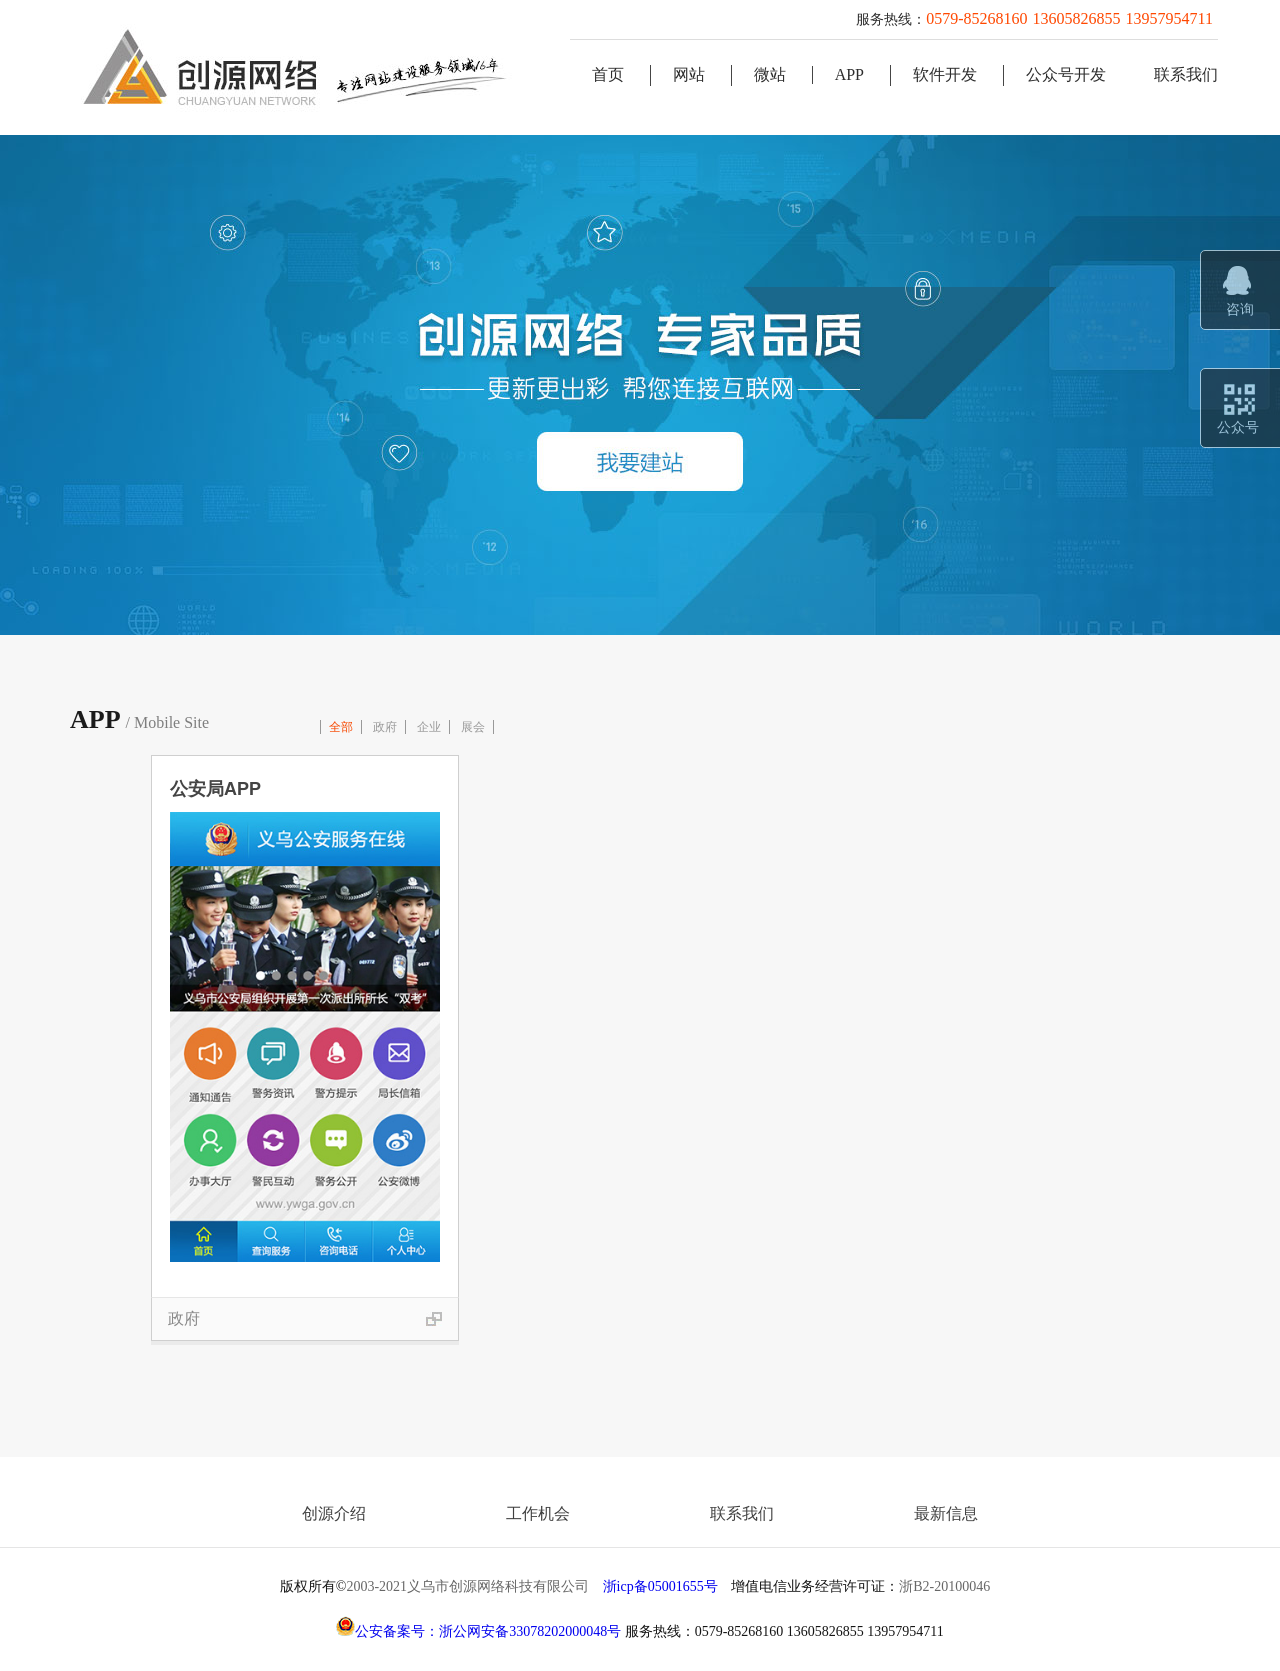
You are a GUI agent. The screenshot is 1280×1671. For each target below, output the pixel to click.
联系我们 (1186, 74)
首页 (608, 74)
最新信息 (946, 1513)
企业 (429, 727)
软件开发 (945, 74)
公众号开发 (1066, 74)
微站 (770, 74)
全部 (341, 727)
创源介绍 (334, 1513)
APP (849, 74)
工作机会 (538, 1513)
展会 (473, 727)
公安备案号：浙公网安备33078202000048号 (478, 1631)
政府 (385, 727)
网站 (689, 74)
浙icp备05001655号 (660, 1586)
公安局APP (215, 789)
